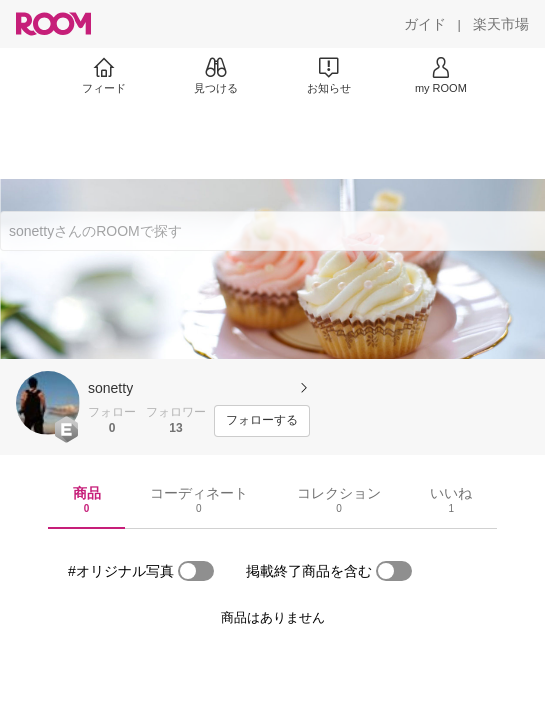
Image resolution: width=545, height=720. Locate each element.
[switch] (196, 571)
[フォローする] (262, 421)
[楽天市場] (501, 24)
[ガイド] (425, 24)
